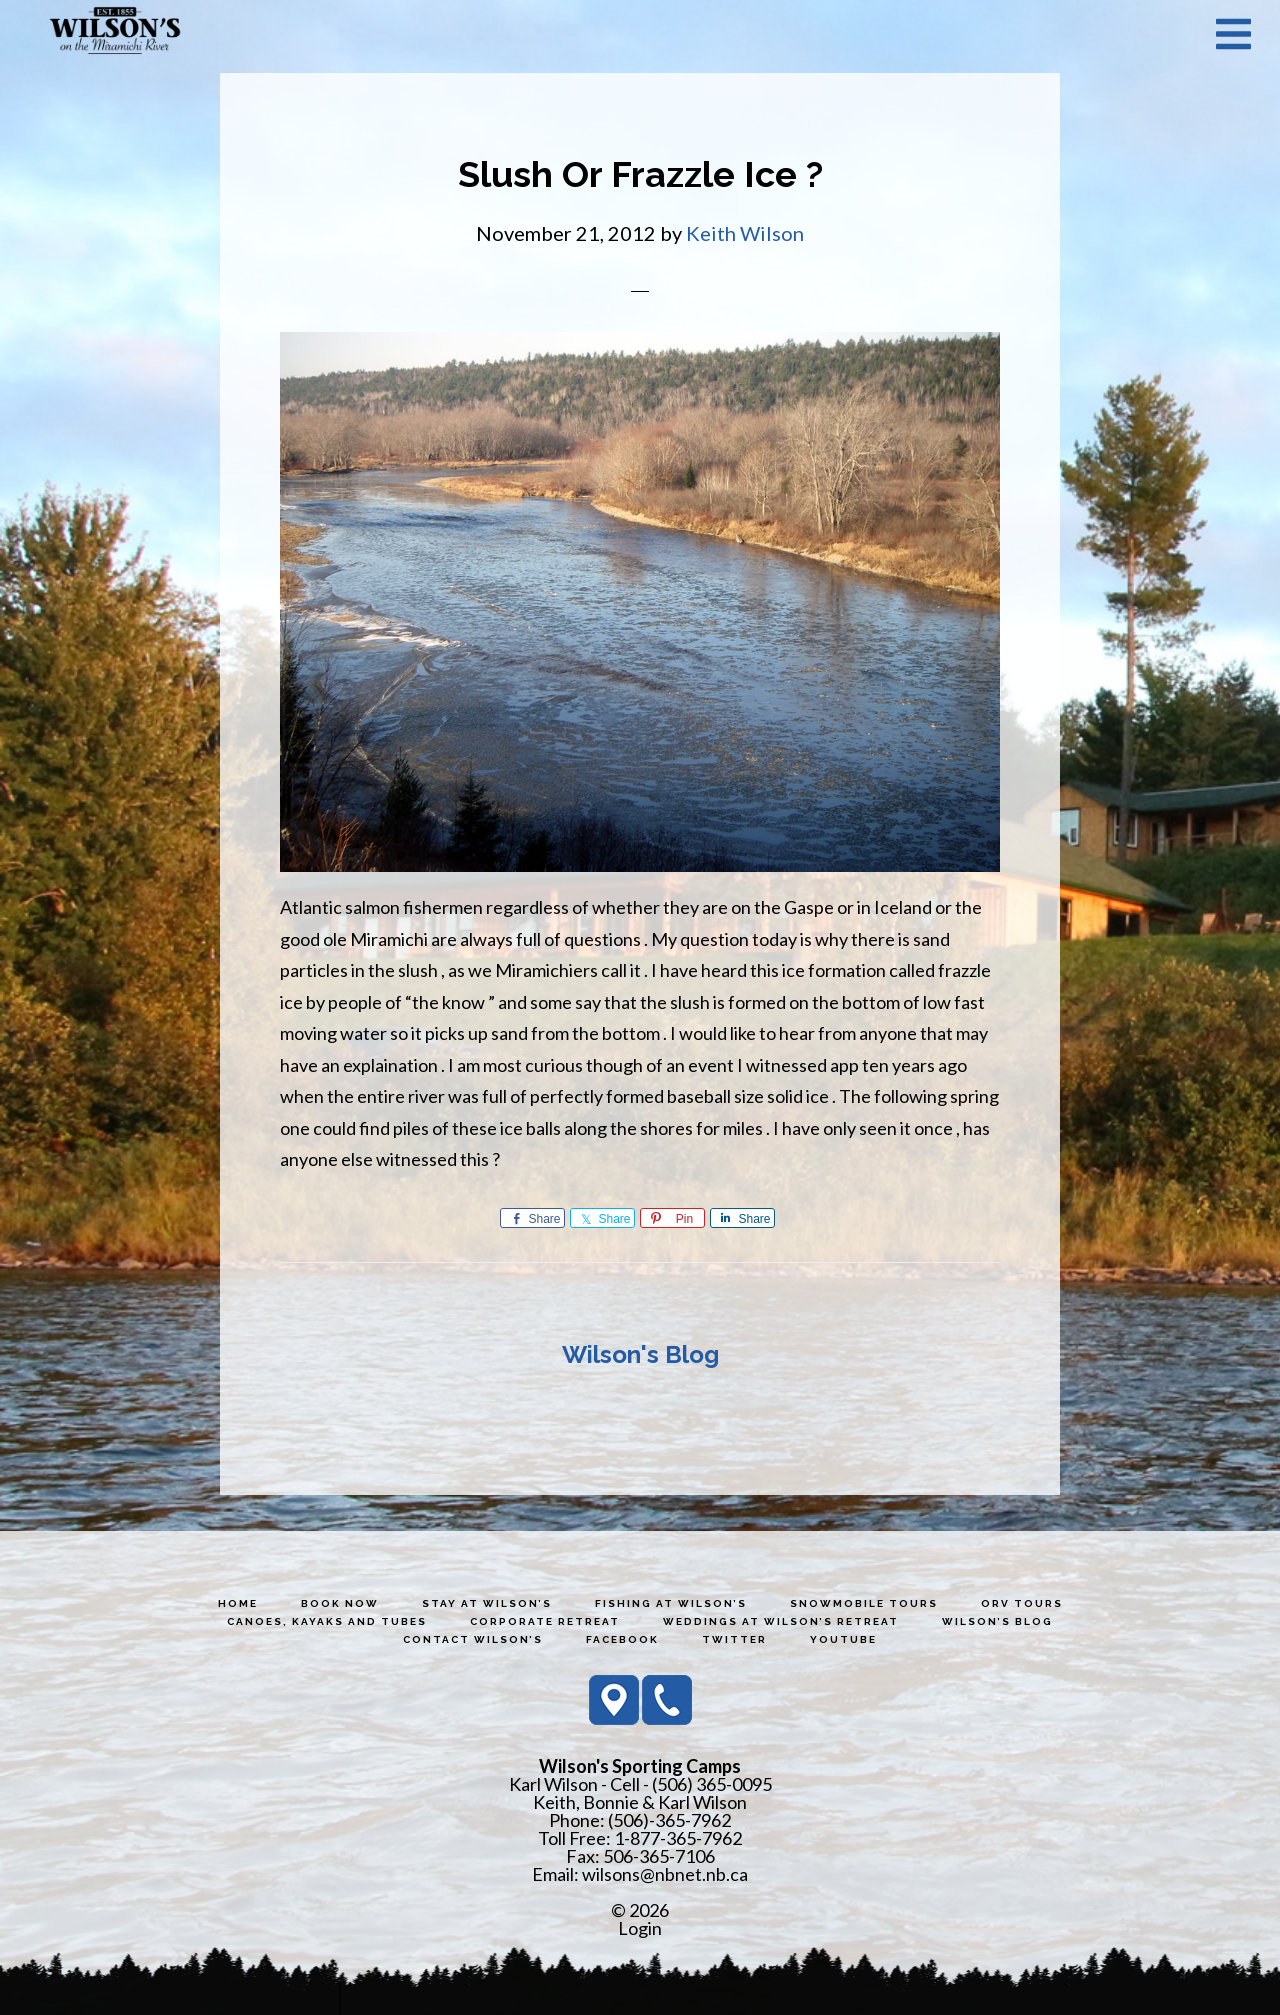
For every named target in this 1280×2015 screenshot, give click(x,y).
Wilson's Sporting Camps (115, 33)
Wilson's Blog (640, 1354)
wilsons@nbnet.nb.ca (665, 1874)
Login (640, 1928)
